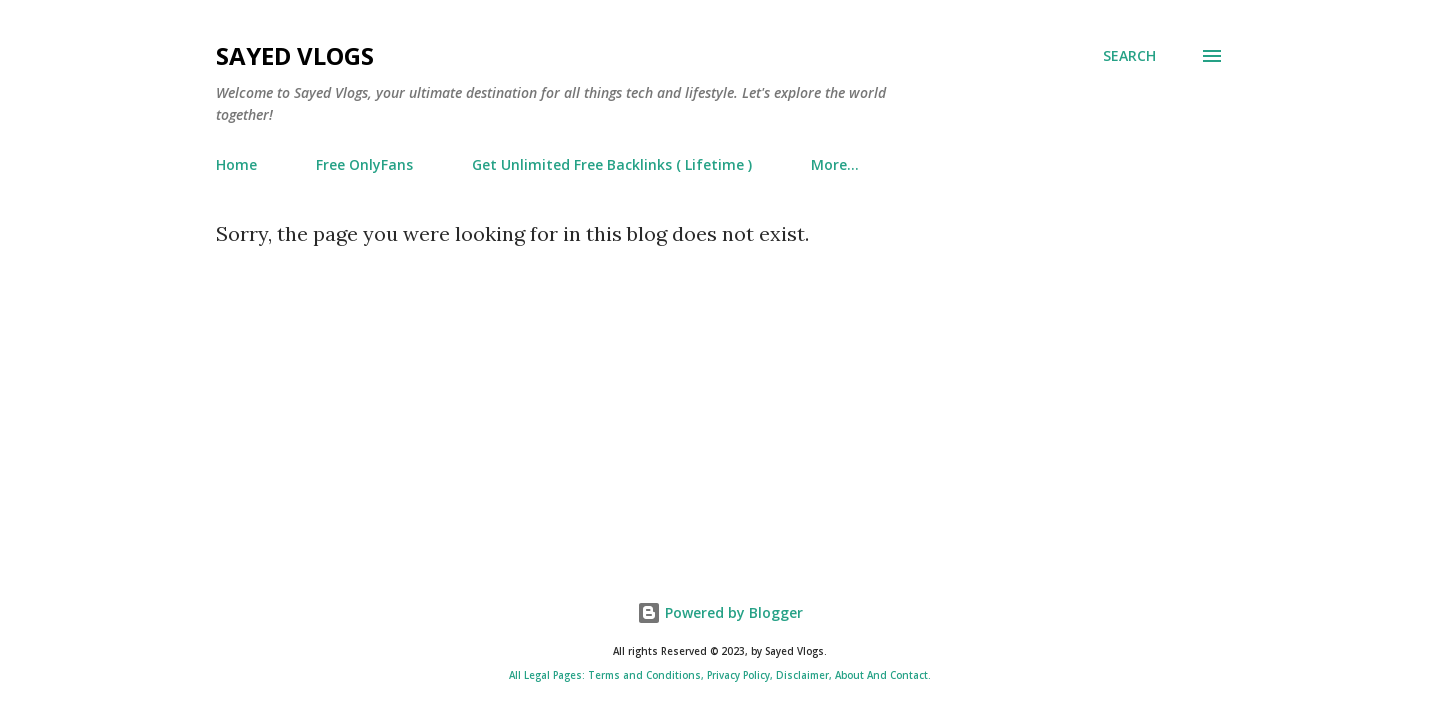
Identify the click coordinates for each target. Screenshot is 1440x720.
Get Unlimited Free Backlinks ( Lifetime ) (612, 164)
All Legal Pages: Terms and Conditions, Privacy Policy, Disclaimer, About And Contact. (720, 675)
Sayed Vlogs (295, 55)
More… (835, 164)
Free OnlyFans (364, 164)
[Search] (1129, 56)
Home (236, 164)
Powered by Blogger (720, 612)
